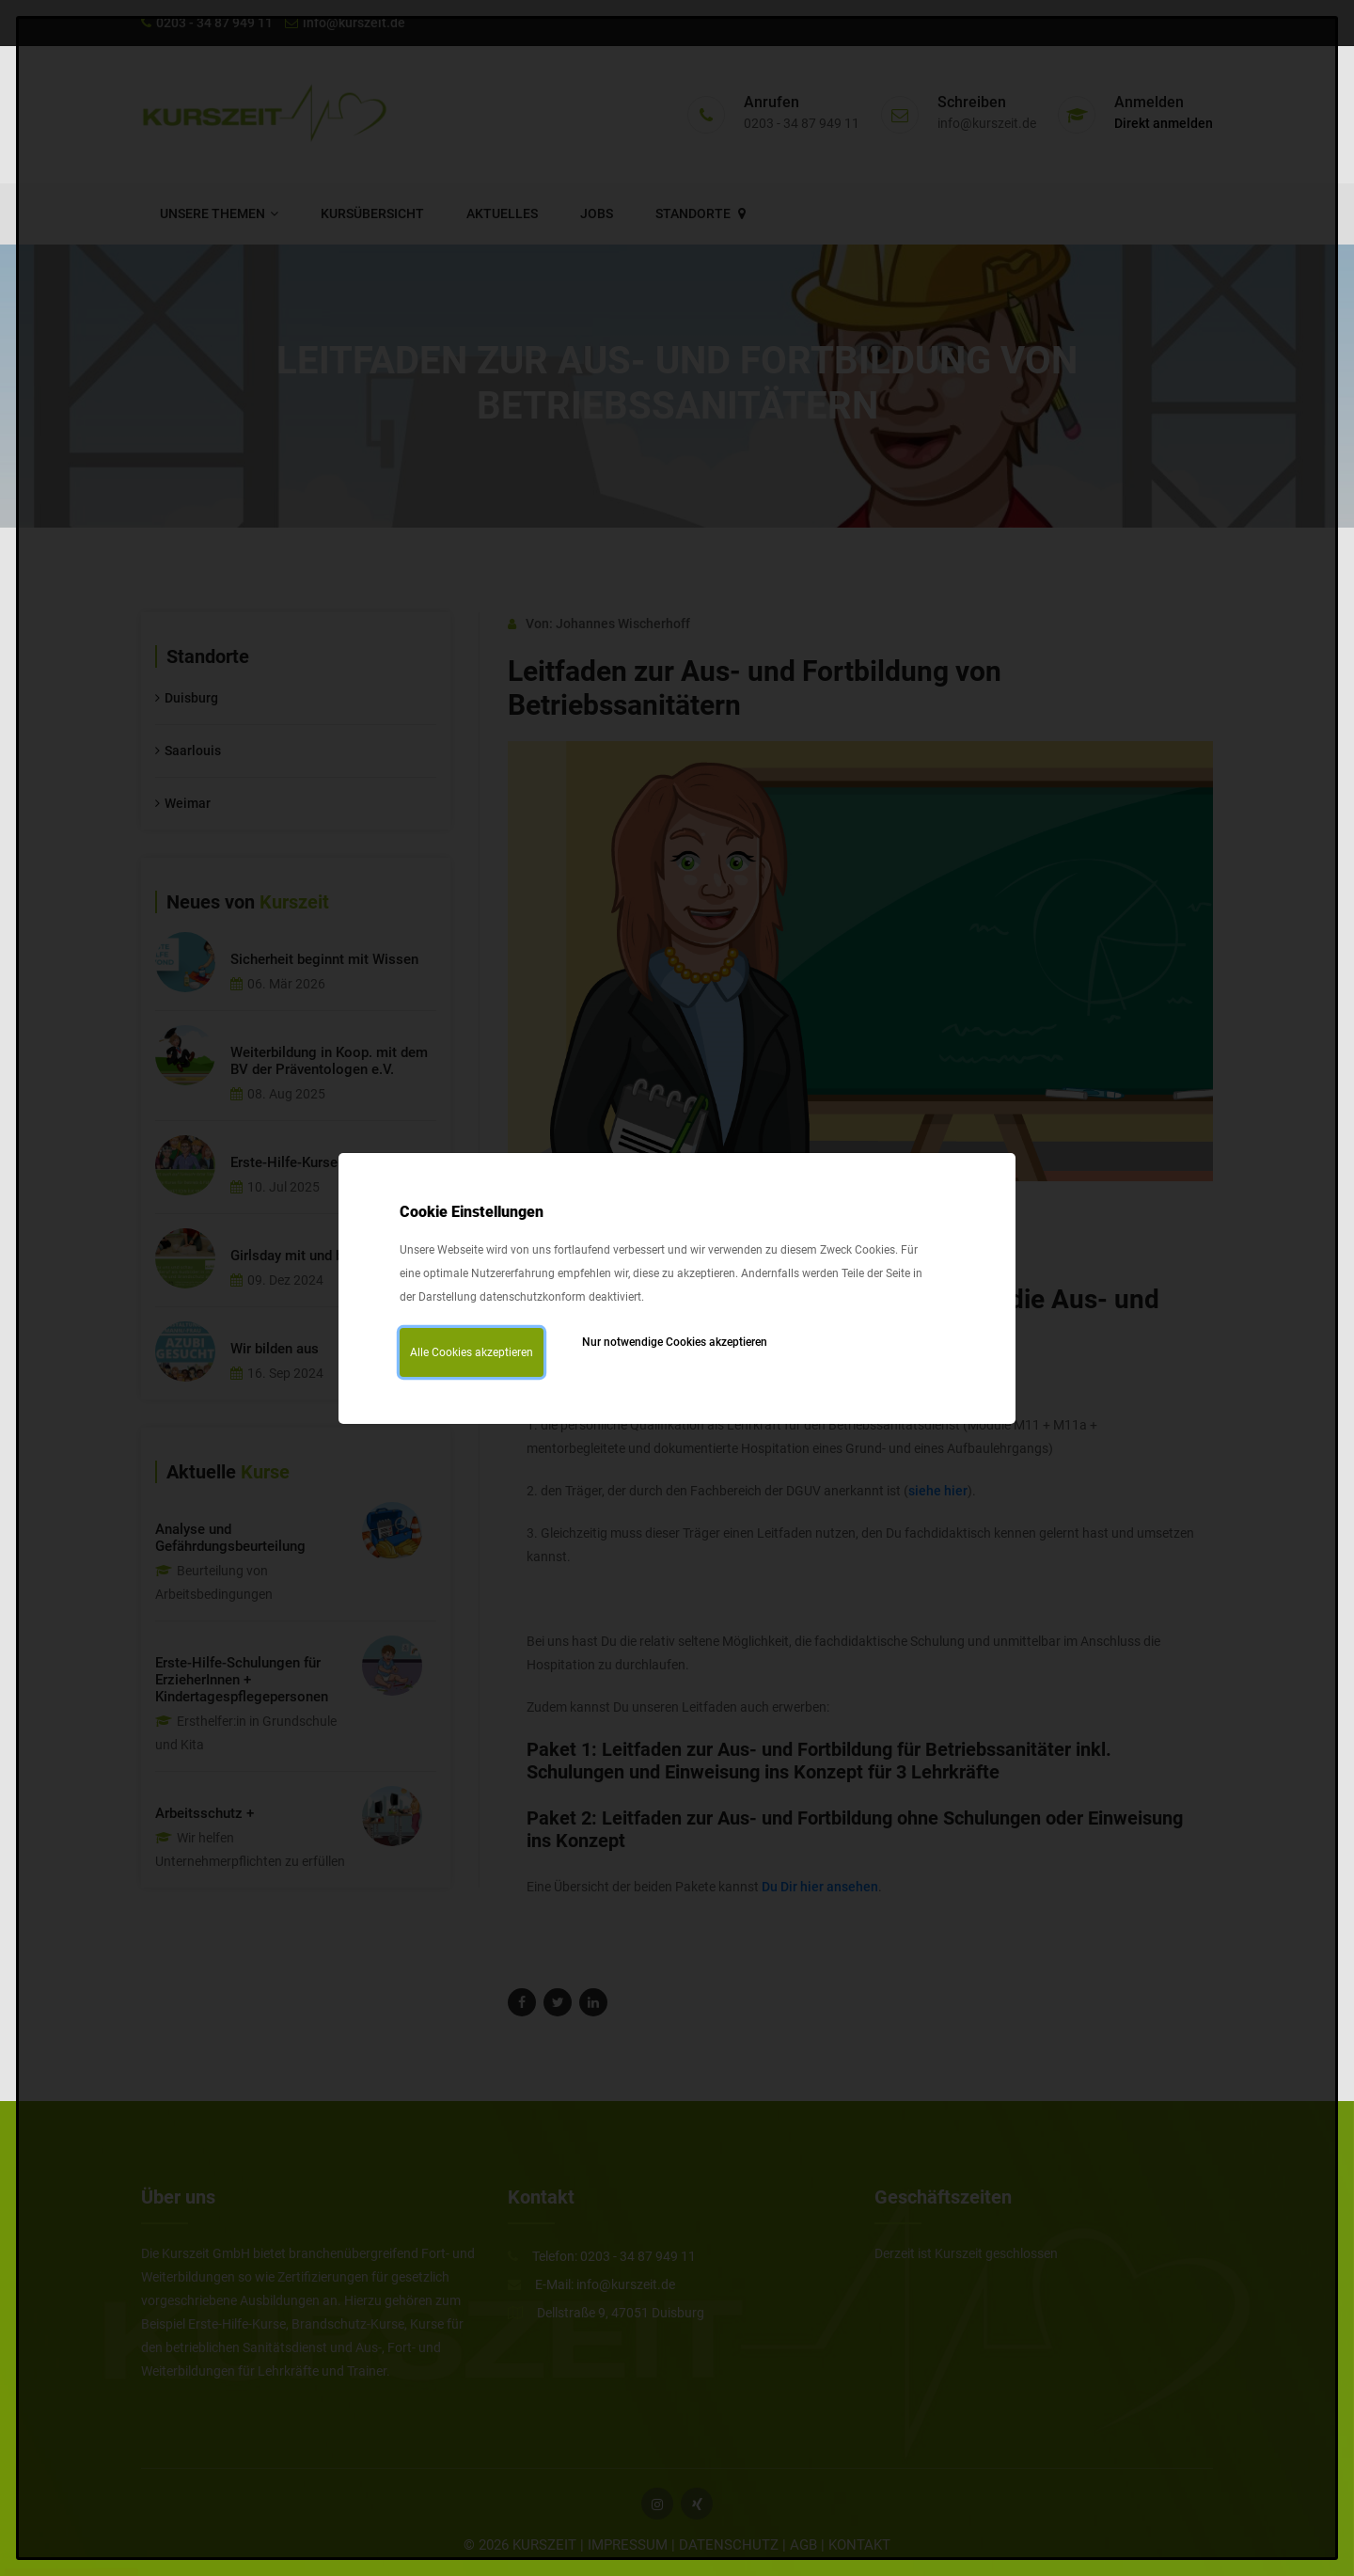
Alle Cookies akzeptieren (471, 1352)
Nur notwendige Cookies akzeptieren (674, 1342)
